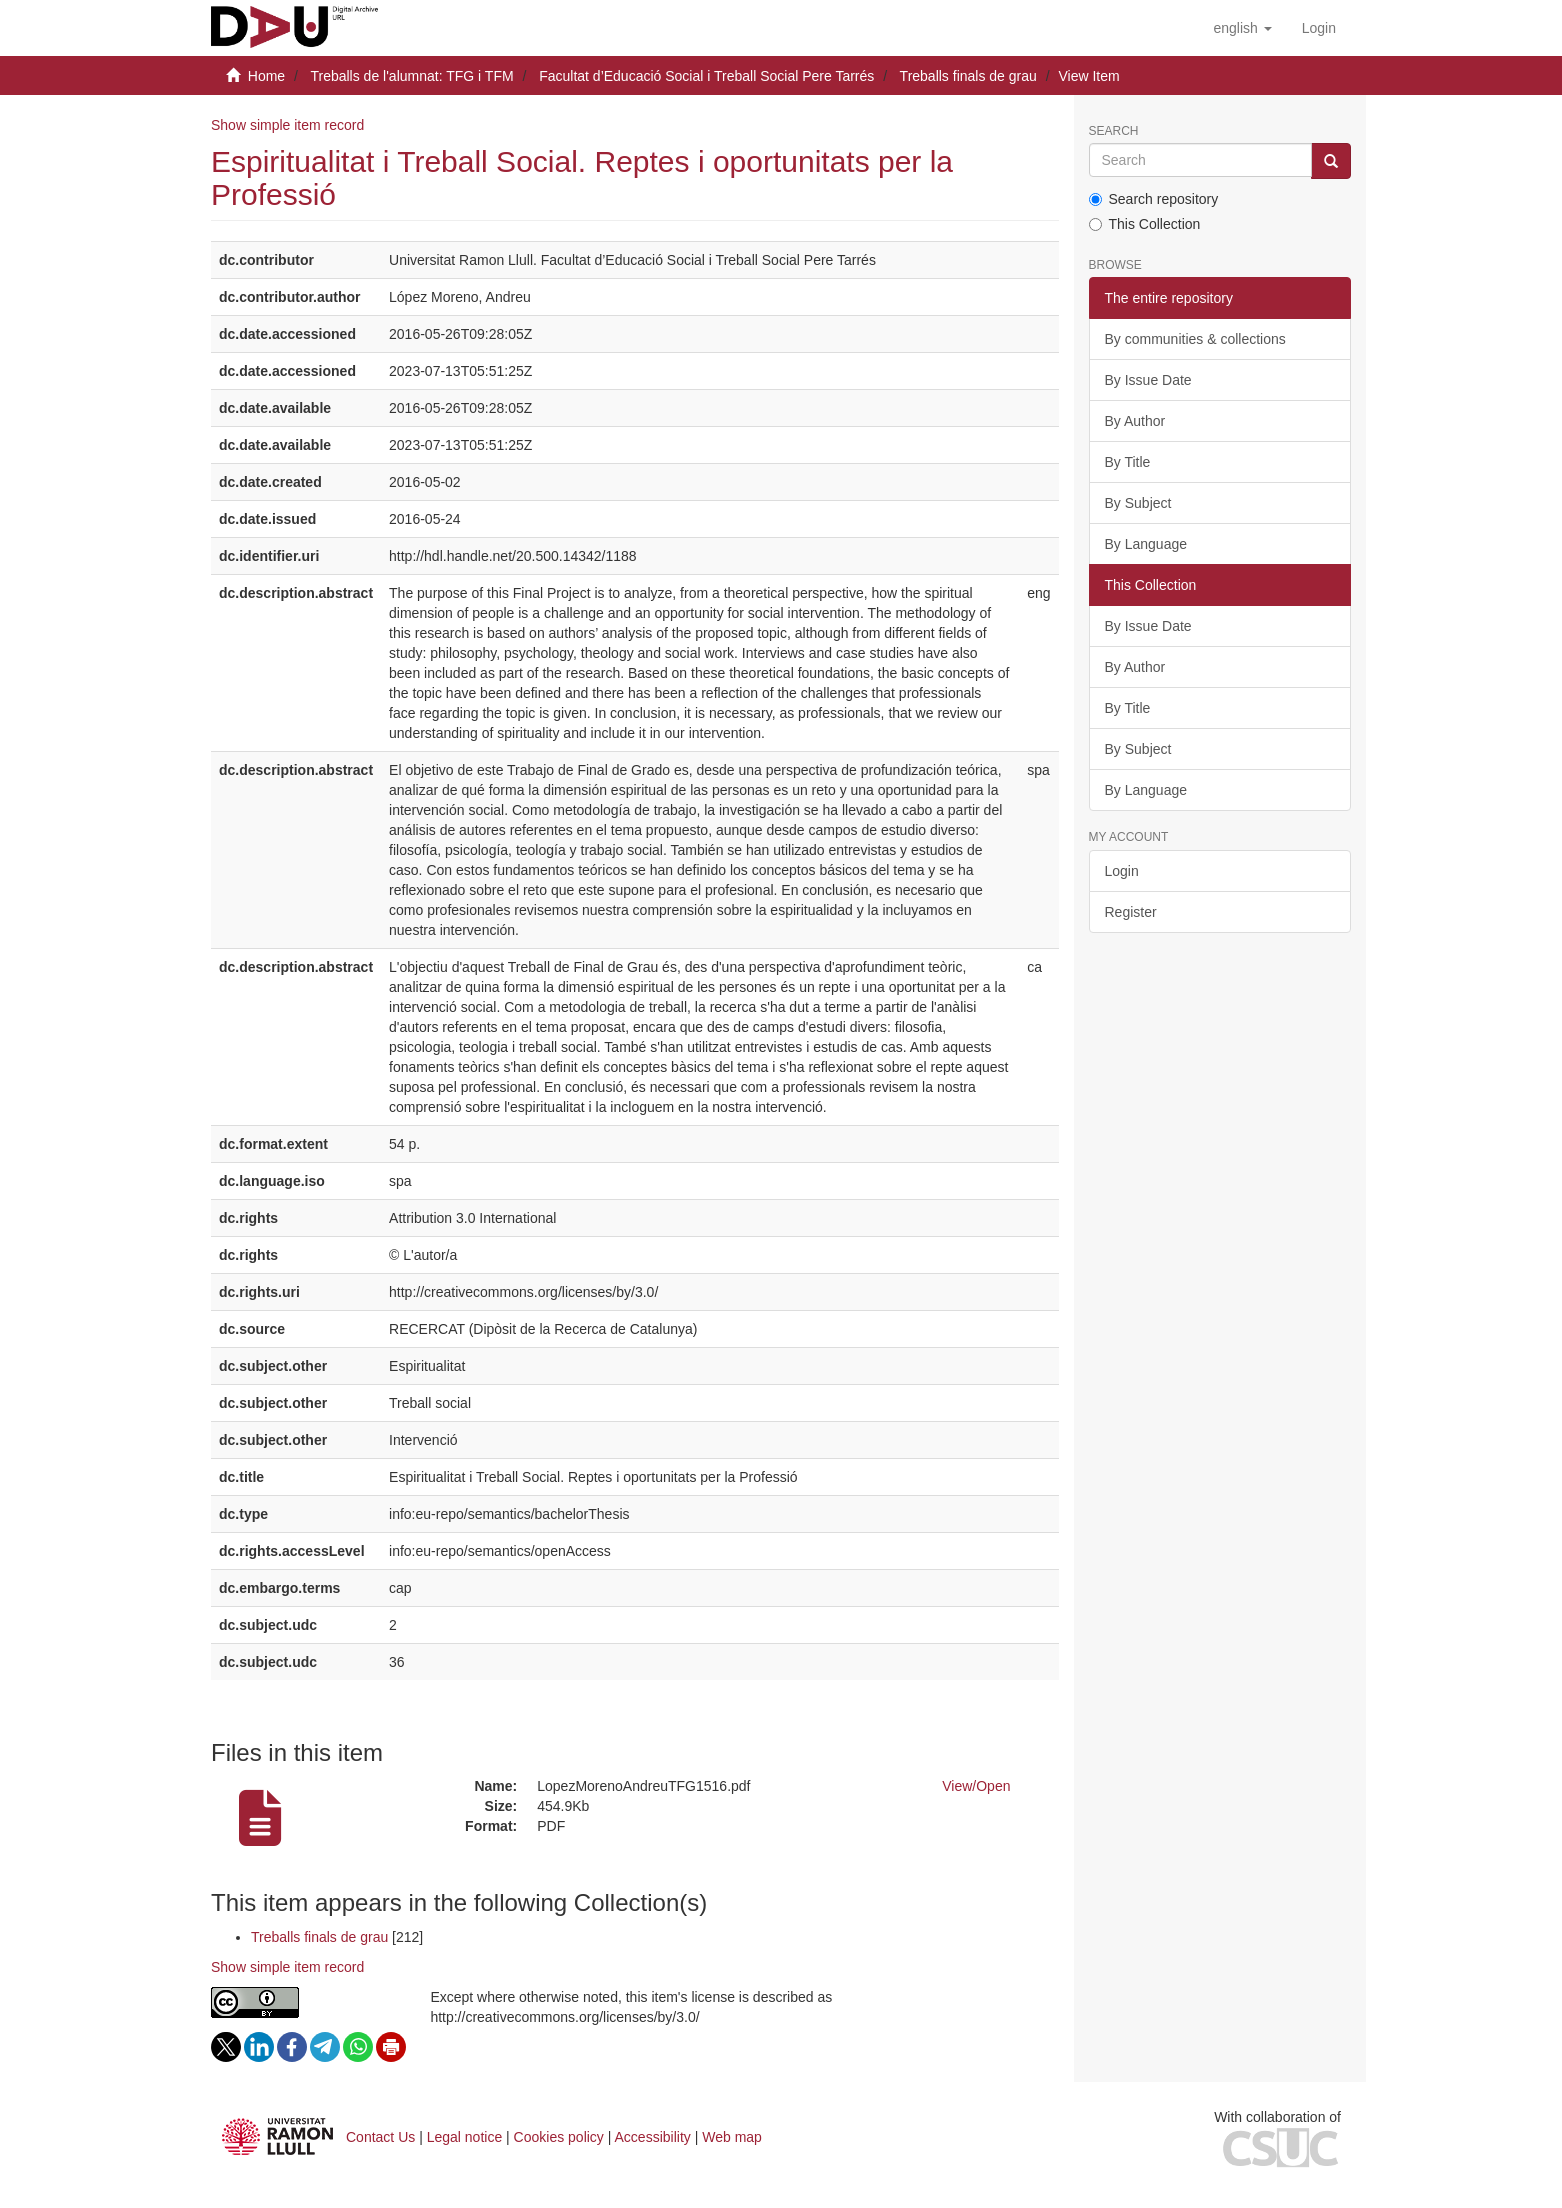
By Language (1146, 544)
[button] (1242, 28)
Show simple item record (287, 125)
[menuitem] (1319, 28)
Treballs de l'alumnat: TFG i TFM (411, 76)
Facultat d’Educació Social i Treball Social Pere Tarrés (706, 76)
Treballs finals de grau (968, 76)
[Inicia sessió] (1319, 28)
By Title (1128, 462)
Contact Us (380, 2137)
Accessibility (653, 2137)
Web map (732, 2137)
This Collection (1145, 224)
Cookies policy (559, 2137)
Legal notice (465, 2137)
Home (266, 76)
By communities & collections (1195, 339)
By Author (1135, 421)
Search (1114, 131)
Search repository (1154, 199)
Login (1122, 871)
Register (1131, 912)
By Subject (1138, 503)
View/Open (976, 1786)
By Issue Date (1148, 380)
